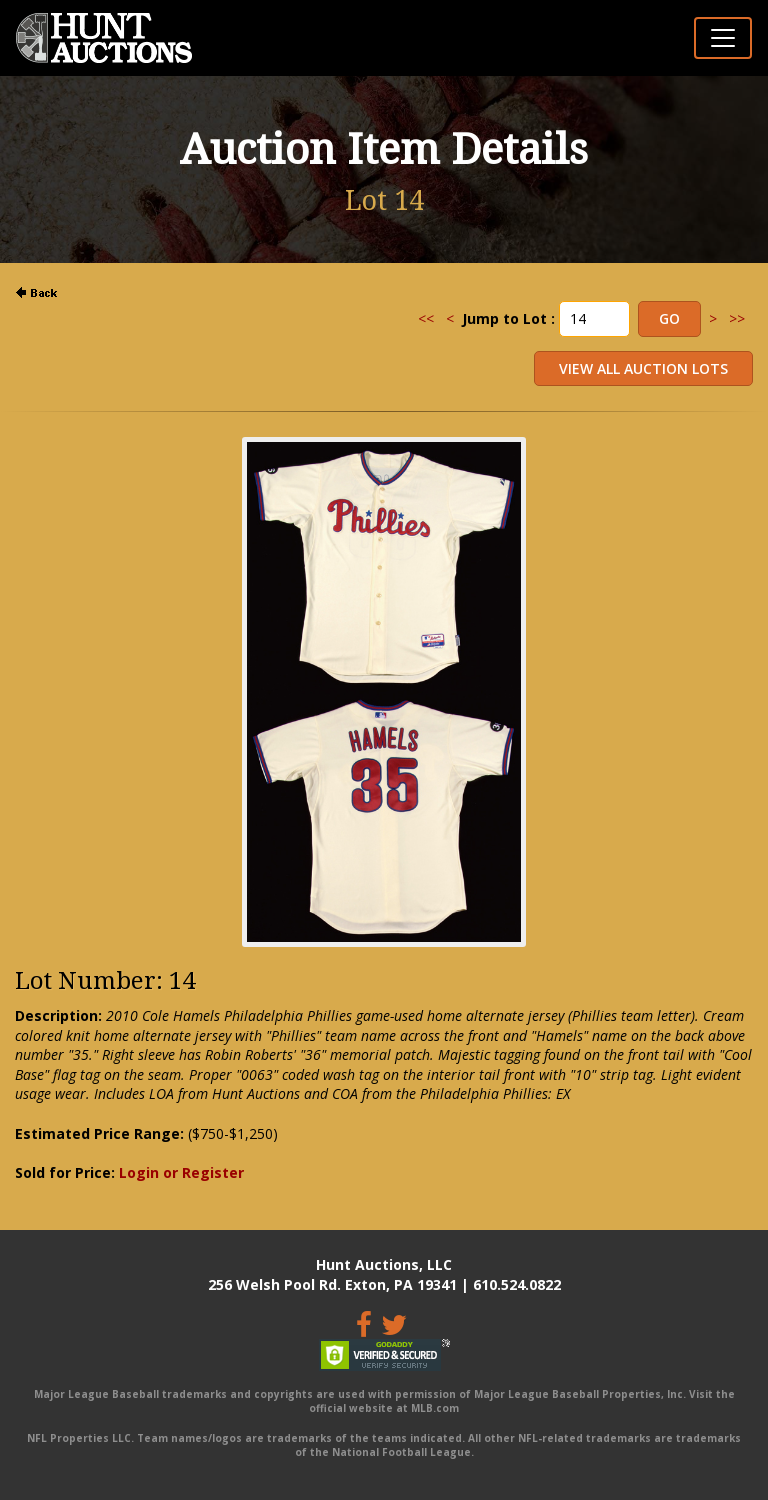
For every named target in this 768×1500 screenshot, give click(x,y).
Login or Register (181, 1172)
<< (426, 318)
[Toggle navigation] (723, 38)
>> (737, 318)
